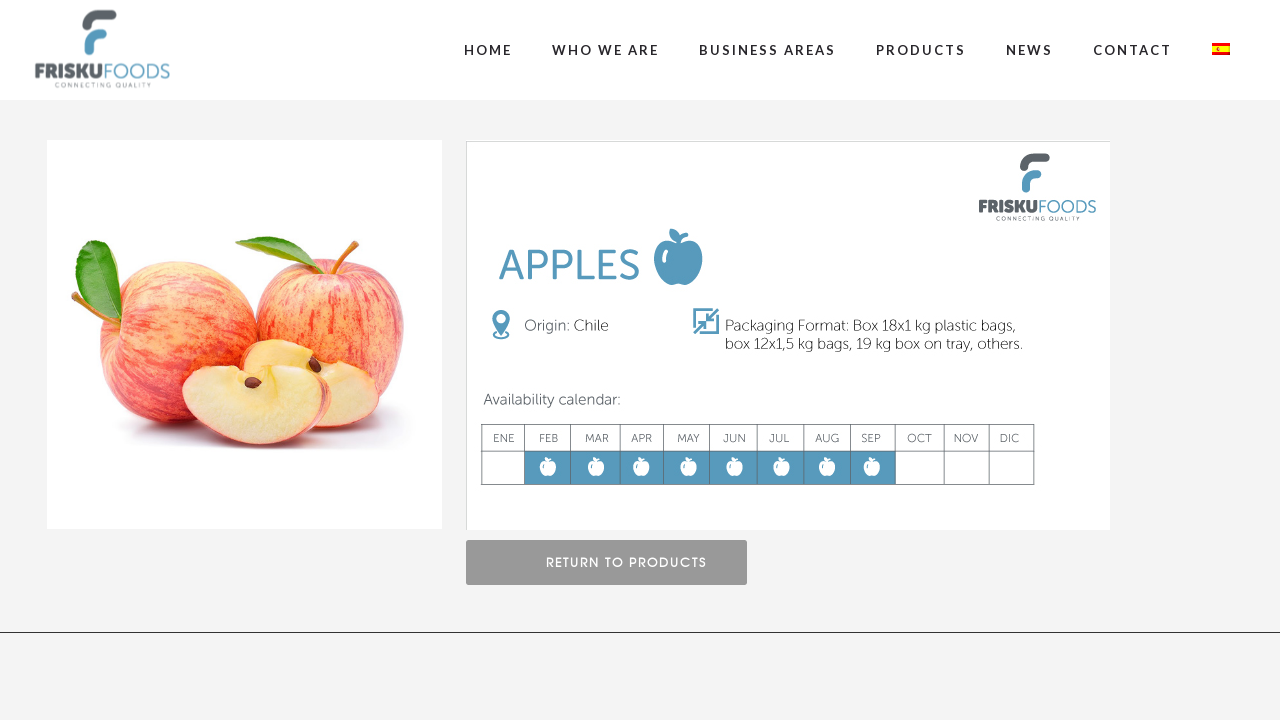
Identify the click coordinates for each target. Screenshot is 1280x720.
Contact (1132, 50)
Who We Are (605, 50)
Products (921, 50)
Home (488, 50)
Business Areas (767, 50)
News (1029, 50)
